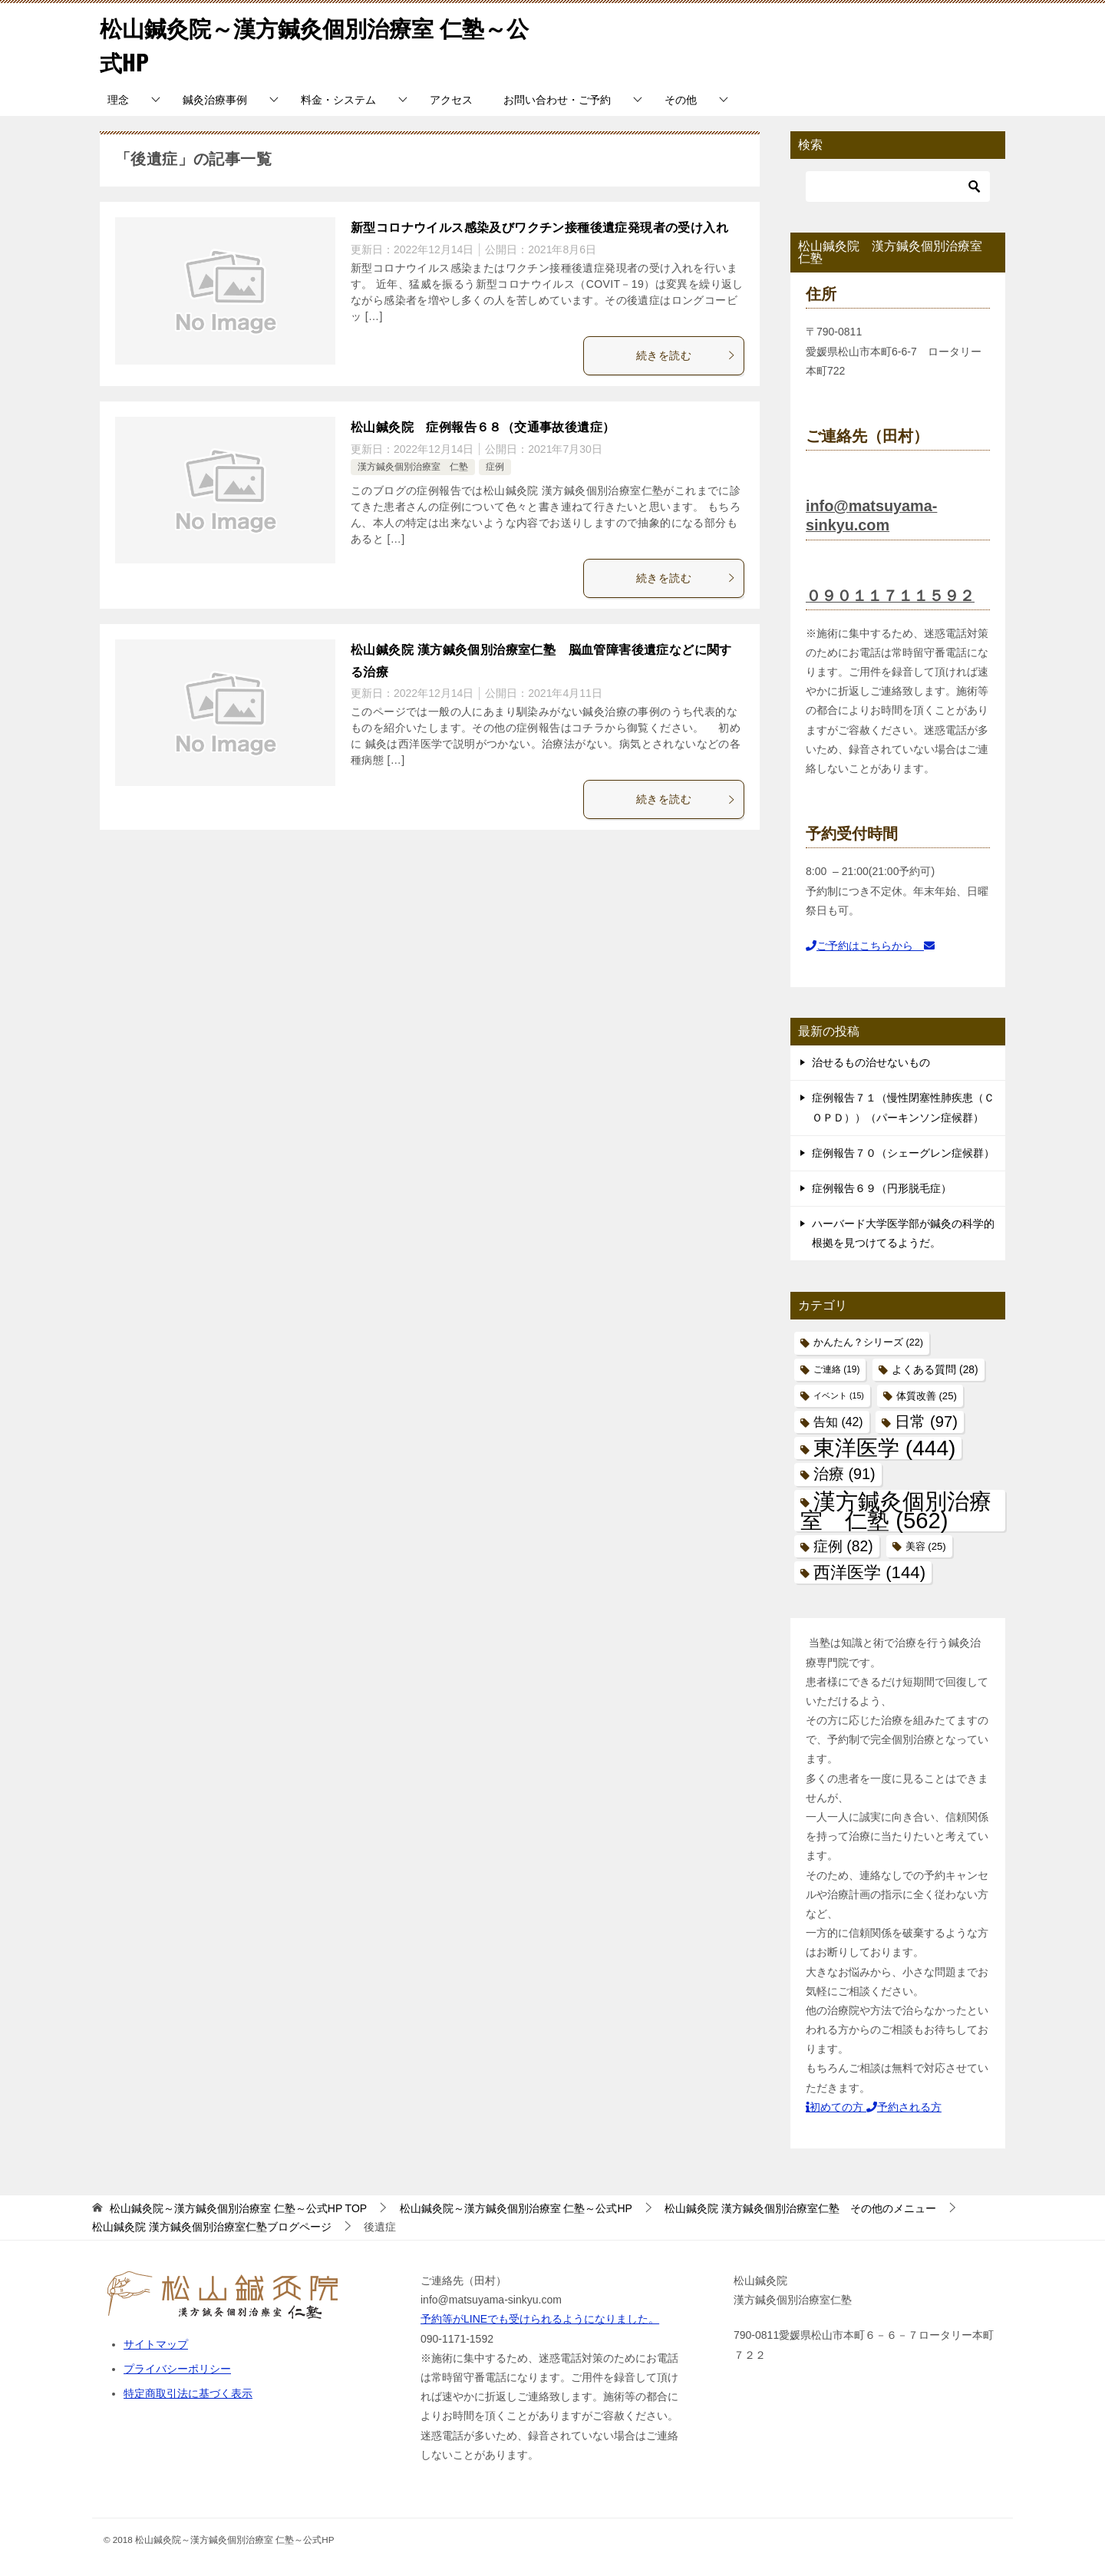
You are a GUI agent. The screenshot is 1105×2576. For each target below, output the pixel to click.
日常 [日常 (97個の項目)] (926, 1421)
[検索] (898, 186)
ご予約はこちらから (870, 946)
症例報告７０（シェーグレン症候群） (903, 1153)
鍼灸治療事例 (215, 100)
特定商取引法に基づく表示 (188, 2393)
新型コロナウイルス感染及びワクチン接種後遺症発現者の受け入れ (539, 227)
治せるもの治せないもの (871, 1062)
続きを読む (686, 355)
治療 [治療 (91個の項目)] (844, 1473)
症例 (495, 466)
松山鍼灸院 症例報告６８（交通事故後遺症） (483, 427)
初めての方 (836, 2107)
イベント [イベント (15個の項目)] (838, 1395)
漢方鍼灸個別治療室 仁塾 (413, 466)
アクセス (451, 100)
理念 (118, 100)
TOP (238, 2208)
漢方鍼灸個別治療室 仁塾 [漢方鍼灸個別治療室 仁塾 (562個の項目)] (895, 1510)
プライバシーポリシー (177, 2369)
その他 (681, 100)
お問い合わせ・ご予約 (557, 100)
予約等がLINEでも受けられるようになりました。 (540, 2319)
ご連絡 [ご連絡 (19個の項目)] (836, 1368)
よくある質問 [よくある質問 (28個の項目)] (935, 1369)
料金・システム (338, 100)
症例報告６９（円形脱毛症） (882, 1188)
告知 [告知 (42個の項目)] (838, 1421)
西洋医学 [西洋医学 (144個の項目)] (869, 1572)
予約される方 (904, 2107)
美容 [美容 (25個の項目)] (925, 1546)
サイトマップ (156, 2344)
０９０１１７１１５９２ (890, 594)
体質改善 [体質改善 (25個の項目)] (926, 1396)
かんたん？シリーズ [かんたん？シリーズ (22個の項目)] (868, 1342)
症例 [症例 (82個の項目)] (843, 1546)
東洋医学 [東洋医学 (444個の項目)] (884, 1448)
